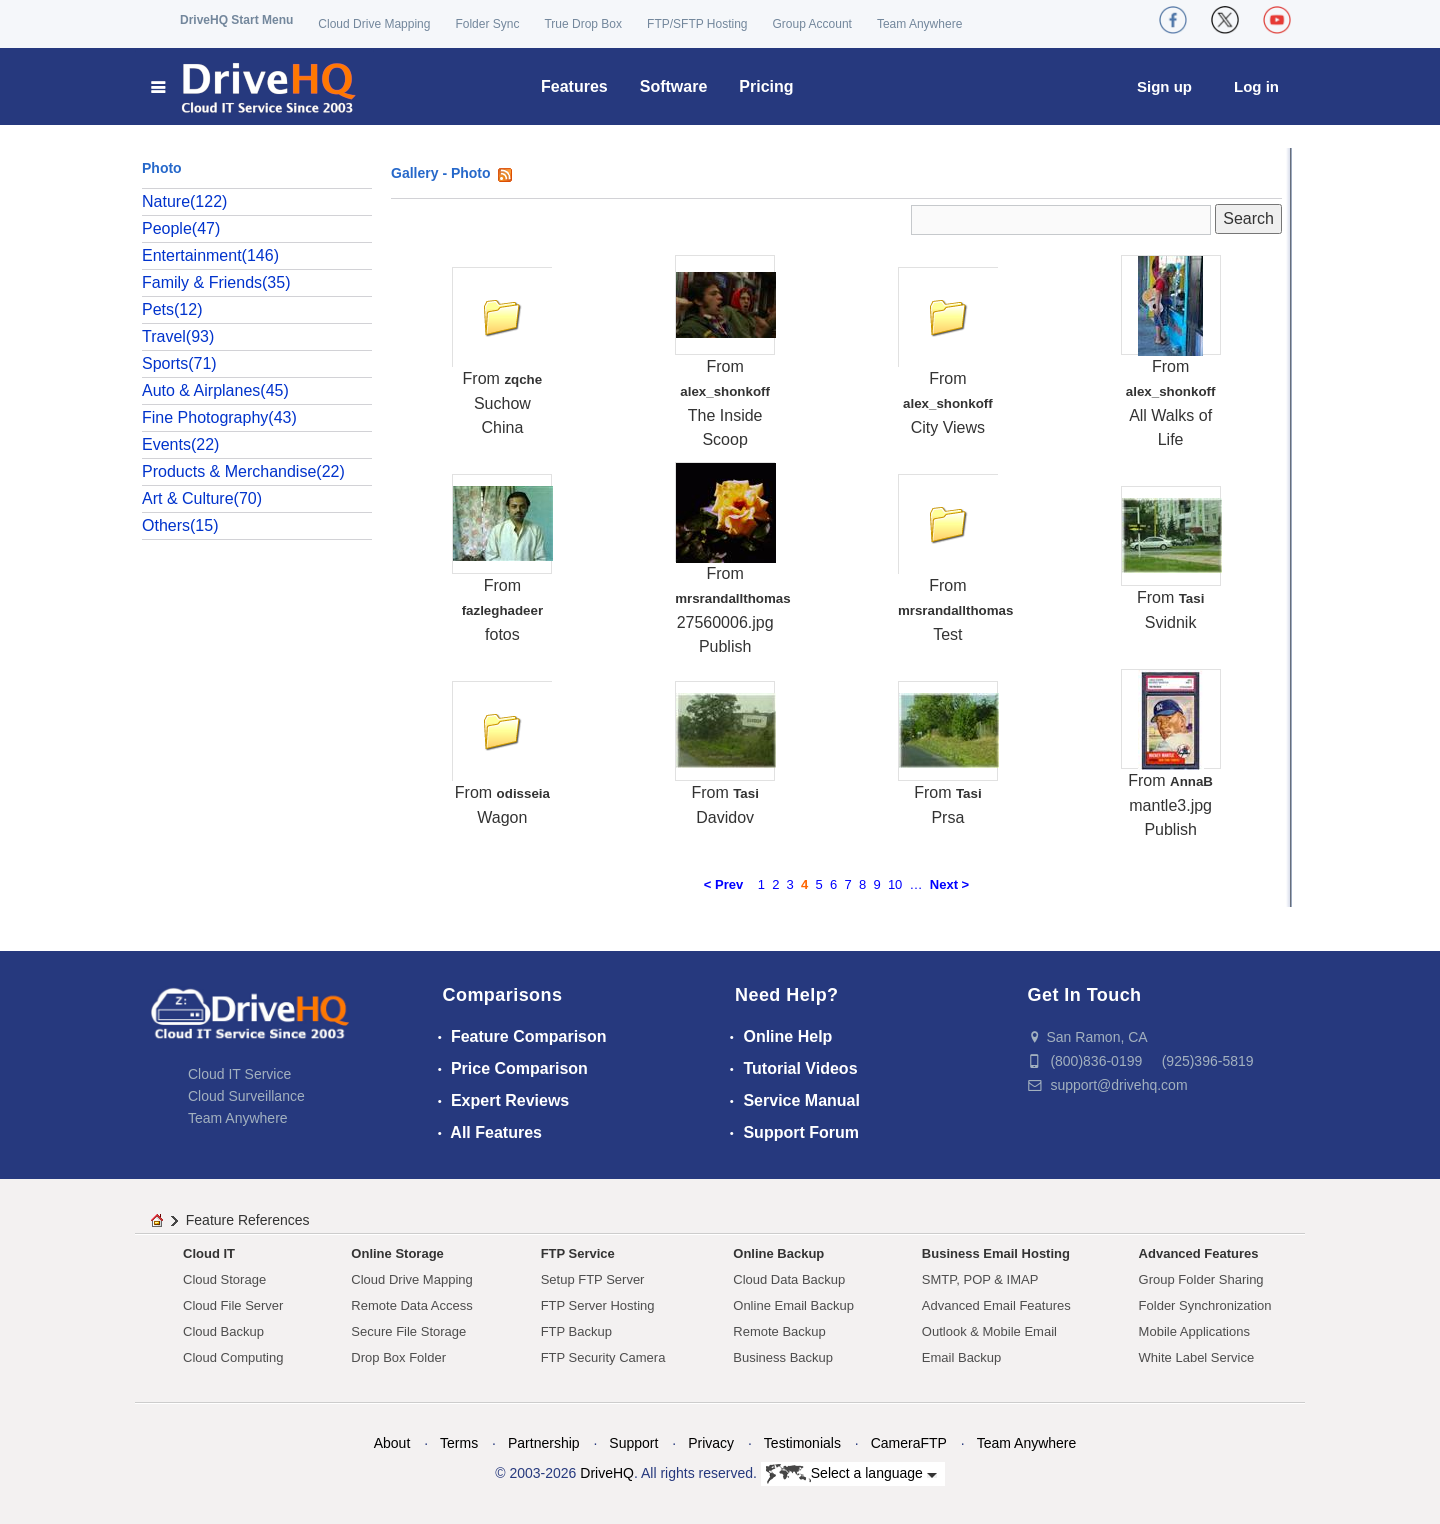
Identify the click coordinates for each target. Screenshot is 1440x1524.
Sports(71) (179, 363)
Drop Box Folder (398, 1357)
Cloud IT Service (239, 1074)
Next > (949, 884)
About (392, 1443)
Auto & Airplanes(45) (215, 390)
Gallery (414, 173)
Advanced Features (1199, 1253)
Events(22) (180, 444)
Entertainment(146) (210, 255)
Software (674, 86)
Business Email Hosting (996, 1253)
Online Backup (778, 1253)
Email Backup (961, 1357)
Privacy (711, 1443)
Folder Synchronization (1205, 1305)
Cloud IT (209, 1253)
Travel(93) (178, 336)
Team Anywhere (919, 24)
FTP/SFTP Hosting (697, 24)
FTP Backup (576, 1331)
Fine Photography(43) (219, 417)
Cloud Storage (224, 1279)
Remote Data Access (411, 1305)
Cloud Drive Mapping (374, 24)
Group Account (812, 24)
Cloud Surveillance (246, 1096)
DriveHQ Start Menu (236, 20)
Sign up (1164, 86)
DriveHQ (607, 1473)
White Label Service (1197, 1357)
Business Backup (783, 1357)
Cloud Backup (223, 1331)
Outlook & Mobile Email (989, 1331)
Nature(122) (184, 201)
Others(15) (180, 525)
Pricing (766, 86)
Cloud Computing (233, 1357)
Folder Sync (487, 24)
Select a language (851, 1474)
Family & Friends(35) (216, 282)
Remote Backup (779, 1331)
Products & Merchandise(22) (243, 471)
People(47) (181, 228)
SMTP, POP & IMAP (980, 1279)
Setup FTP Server (593, 1279)
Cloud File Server (233, 1305)
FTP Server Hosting (598, 1305)
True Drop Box (583, 24)
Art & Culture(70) (202, 498)
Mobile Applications (1194, 1331)
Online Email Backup (793, 1305)
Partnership (544, 1443)
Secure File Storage (408, 1331)
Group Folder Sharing (1201, 1279)
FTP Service (578, 1253)
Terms (459, 1443)
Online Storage (397, 1253)
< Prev (723, 884)
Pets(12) (172, 309)
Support (633, 1443)
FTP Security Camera (603, 1357)
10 (895, 884)
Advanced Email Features (996, 1305)
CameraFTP (909, 1443)
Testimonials (802, 1443)
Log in (1256, 86)
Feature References (248, 1220)
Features (574, 86)
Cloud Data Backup (789, 1279)
